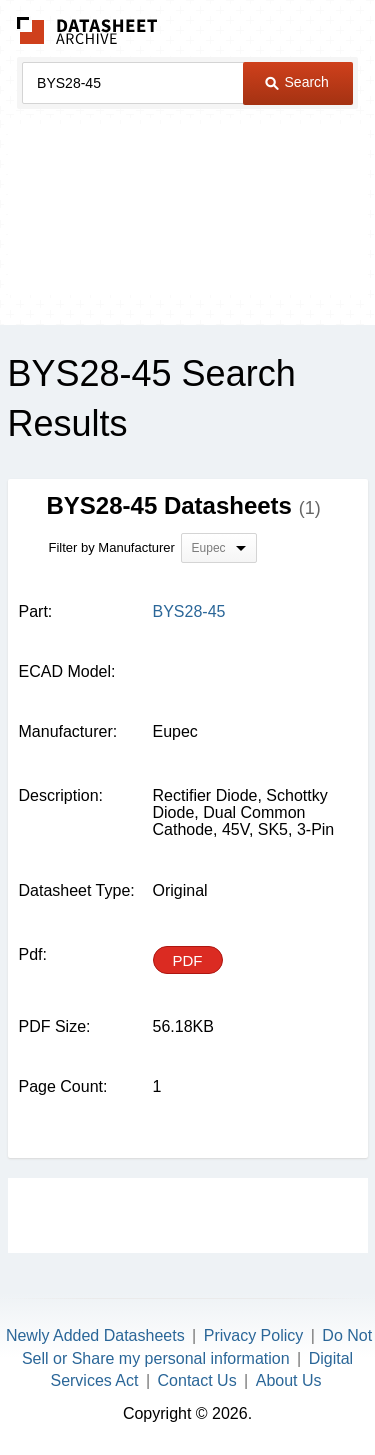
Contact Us (197, 1380)
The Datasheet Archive (87, 30)
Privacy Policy (254, 1335)
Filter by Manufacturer (112, 547)
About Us (289, 1380)
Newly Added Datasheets (95, 1335)
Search (297, 82)
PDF (188, 960)
